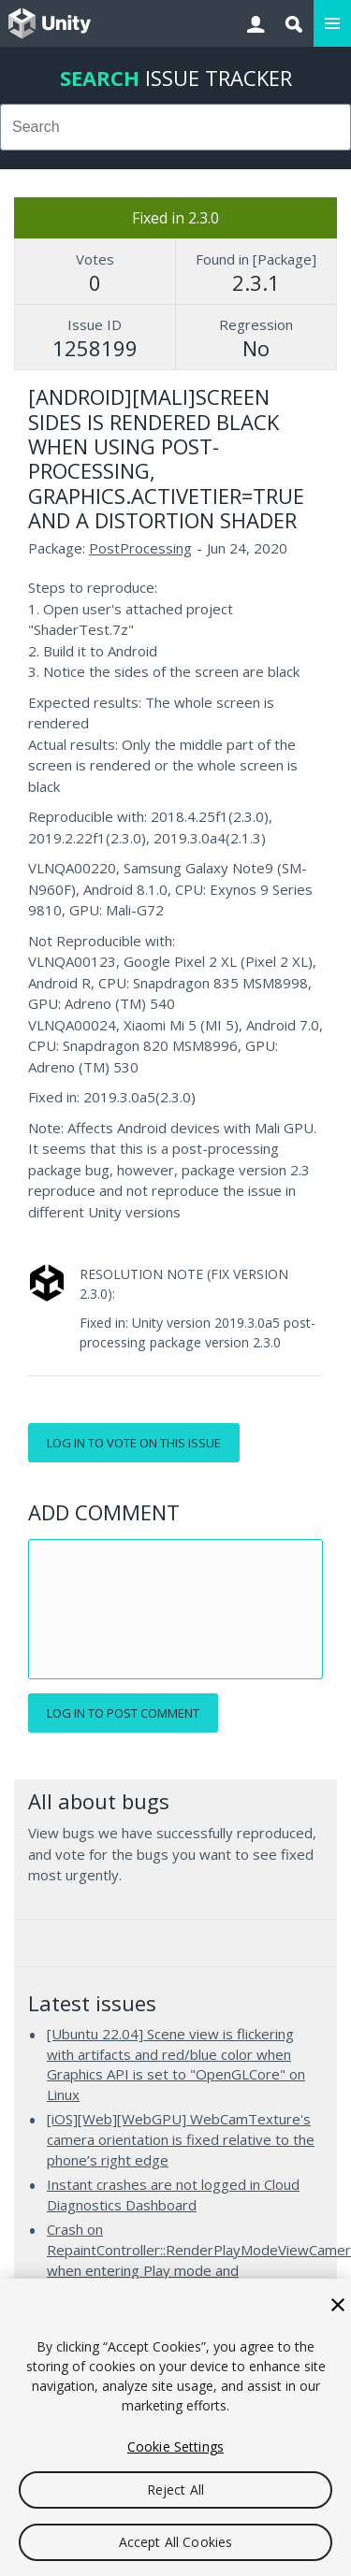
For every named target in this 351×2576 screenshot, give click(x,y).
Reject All (175, 2489)
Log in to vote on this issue (134, 1442)
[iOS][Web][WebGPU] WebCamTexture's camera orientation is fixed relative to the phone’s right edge (180, 2138)
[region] (175, 2427)
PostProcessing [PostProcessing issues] (140, 548)
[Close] (338, 2304)
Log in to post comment (123, 1713)
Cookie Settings (175, 2446)
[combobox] (175, 127)
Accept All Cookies (176, 2542)
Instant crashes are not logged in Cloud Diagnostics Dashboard (173, 2194)
